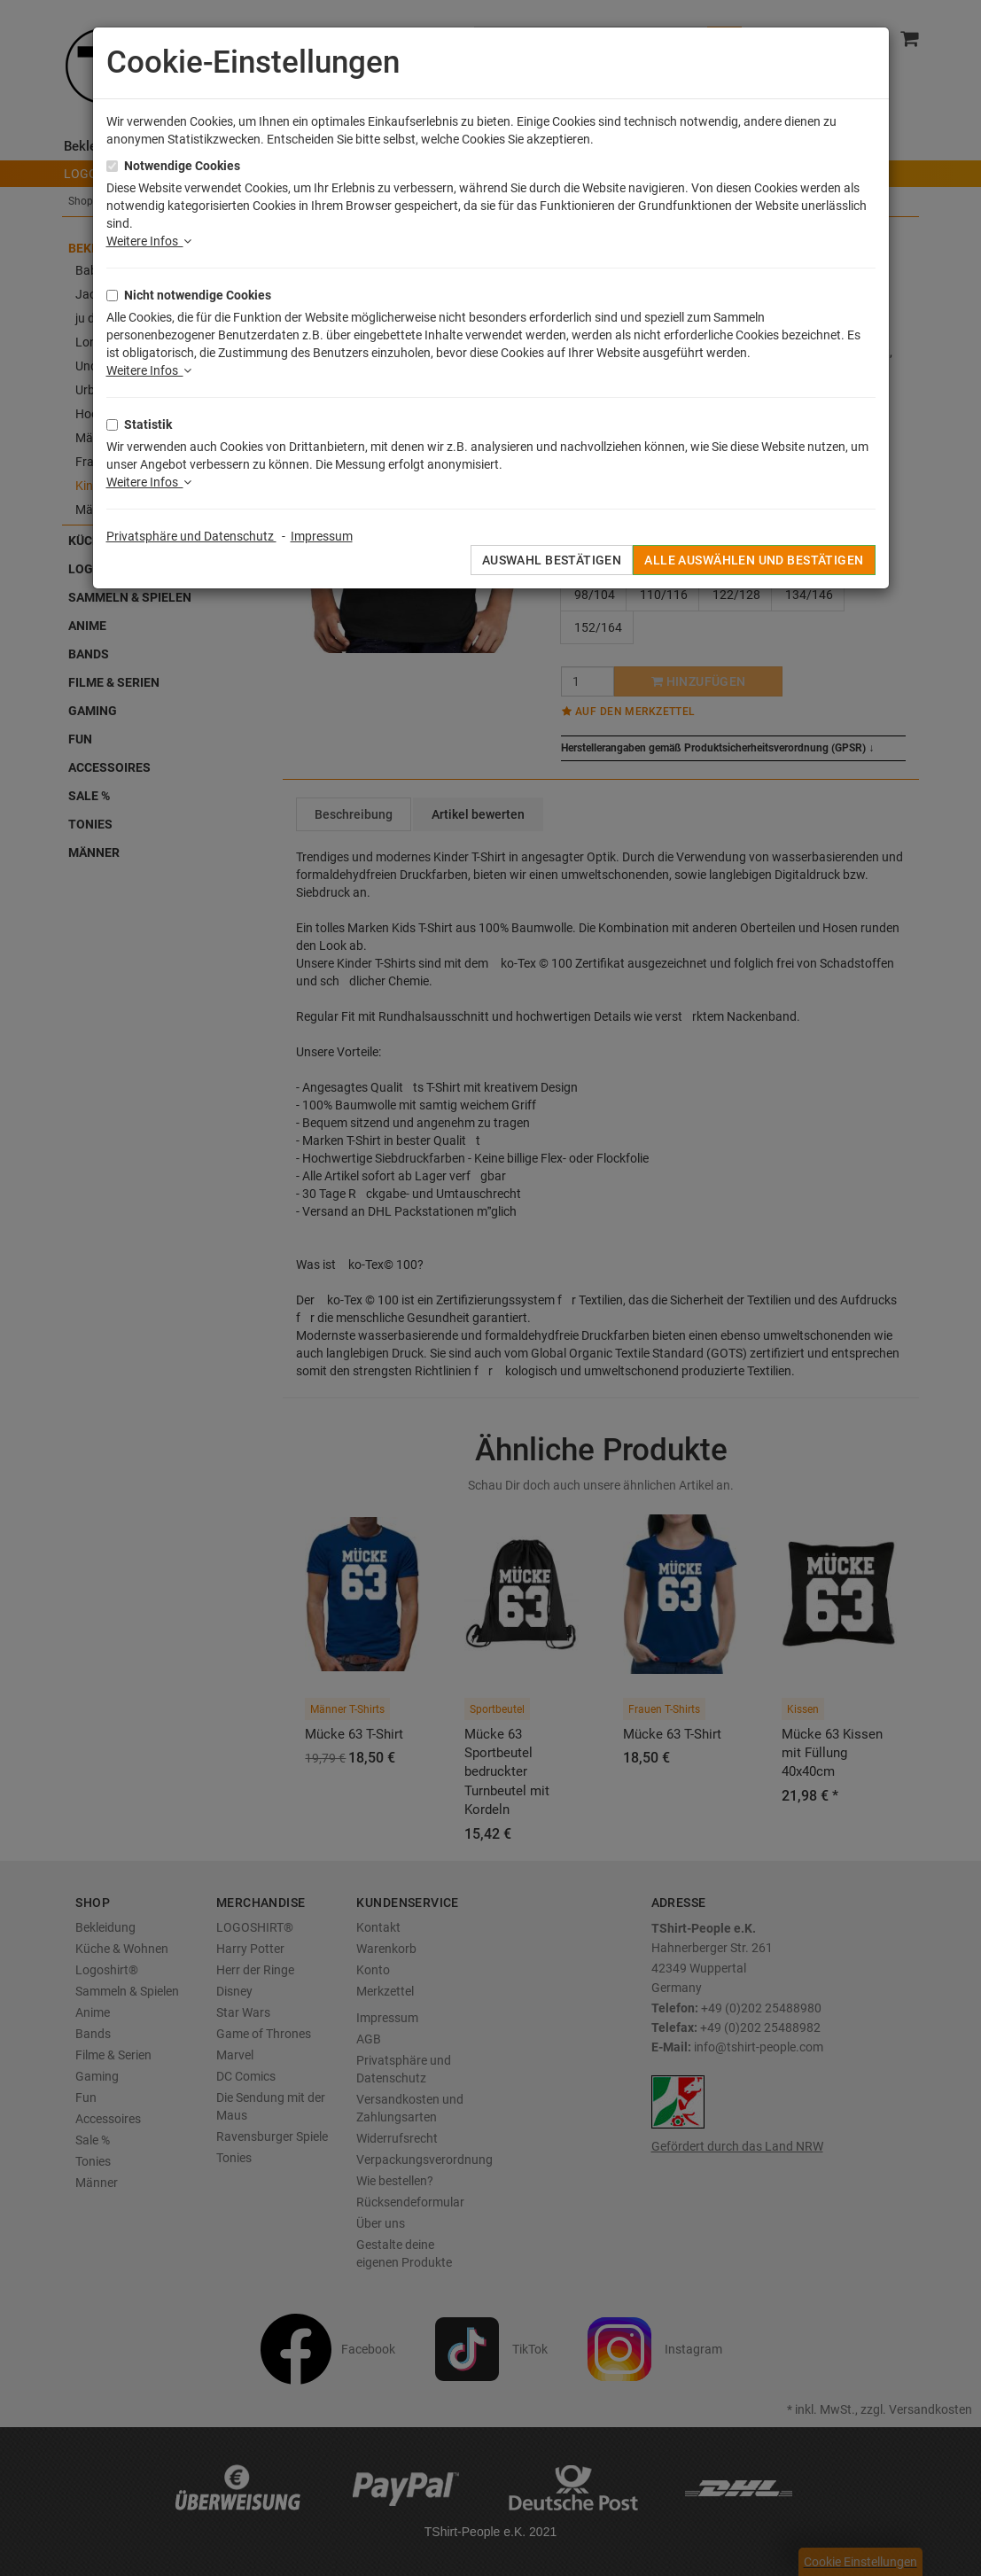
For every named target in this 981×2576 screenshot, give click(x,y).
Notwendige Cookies (182, 166)
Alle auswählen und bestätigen (753, 560)
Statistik (148, 424)
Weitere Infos (148, 241)
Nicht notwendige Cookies (197, 295)
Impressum (322, 536)
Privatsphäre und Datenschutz (191, 536)
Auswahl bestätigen (552, 560)
